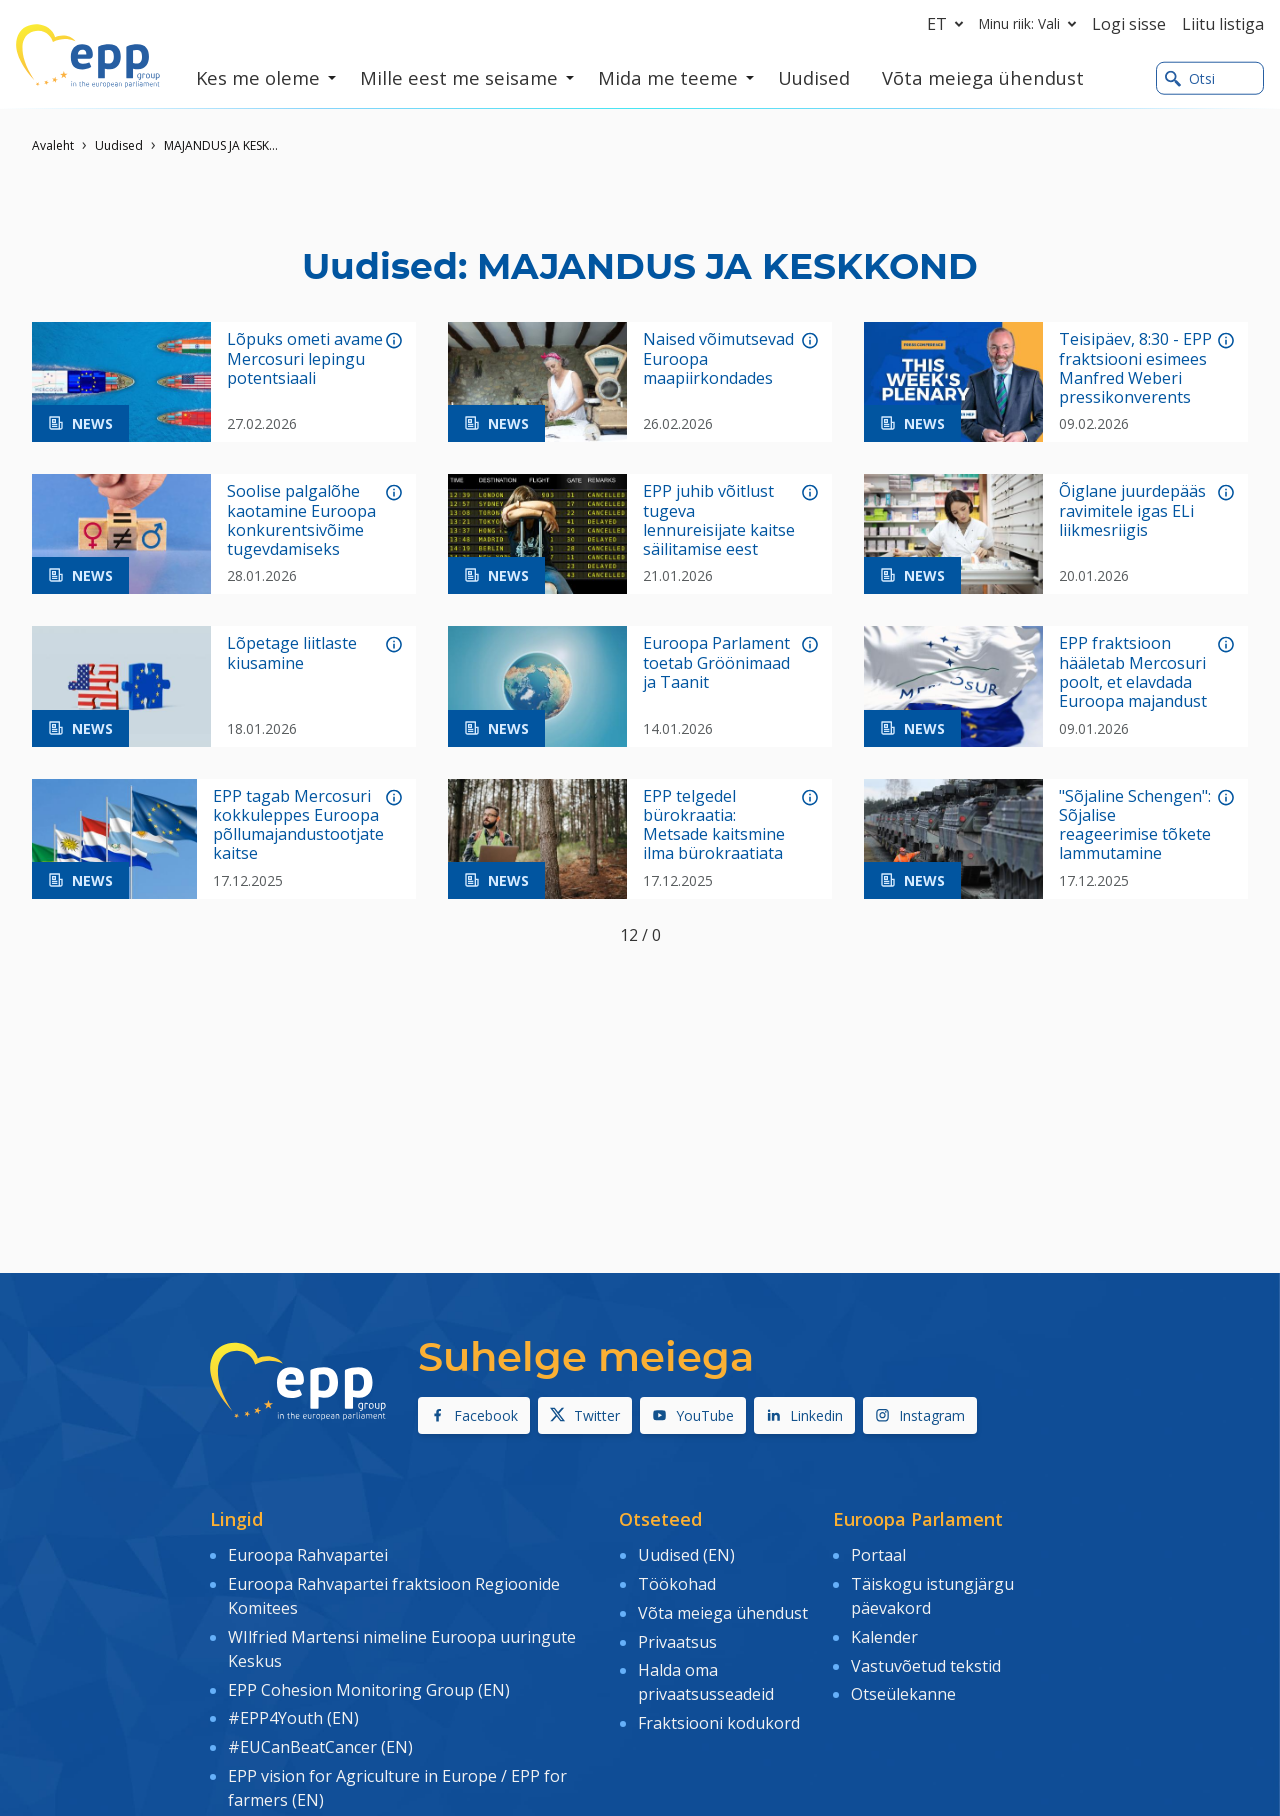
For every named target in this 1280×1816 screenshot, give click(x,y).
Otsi (1190, 78)
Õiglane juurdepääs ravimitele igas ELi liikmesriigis (1132, 511)
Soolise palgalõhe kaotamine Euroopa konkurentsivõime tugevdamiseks (301, 520)
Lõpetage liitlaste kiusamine (292, 653)
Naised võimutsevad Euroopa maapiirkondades (718, 359)
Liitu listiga (1223, 24)
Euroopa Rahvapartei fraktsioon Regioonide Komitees (394, 1596)
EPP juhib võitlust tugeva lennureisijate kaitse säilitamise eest (719, 520)
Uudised (119, 145)
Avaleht (53, 145)
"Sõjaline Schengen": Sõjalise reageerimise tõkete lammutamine (1135, 825)
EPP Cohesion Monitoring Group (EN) (369, 1690)
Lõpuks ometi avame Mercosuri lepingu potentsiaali (305, 359)
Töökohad (677, 1584)
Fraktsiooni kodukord (719, 1723)
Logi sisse (1129, 24)
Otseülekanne (903, 1694)
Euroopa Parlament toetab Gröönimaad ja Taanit (716, 663)
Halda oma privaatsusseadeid (706, 1682)
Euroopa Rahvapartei (308, 1555)
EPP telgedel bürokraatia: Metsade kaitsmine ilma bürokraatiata (714, 825)
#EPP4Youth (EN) (293, 1718)
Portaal (878, 1555)
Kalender (884, 1637)
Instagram (920, 1415)
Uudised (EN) (686, 1555)
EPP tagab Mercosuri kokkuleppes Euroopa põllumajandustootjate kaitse (298, 825)
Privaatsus (677, 1642)
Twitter (585, 1415)
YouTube (693, 1415)
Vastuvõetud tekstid (926, 1666)
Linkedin (804, 1415)
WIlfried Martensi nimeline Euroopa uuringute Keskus (402, 1649)
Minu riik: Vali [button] (1031, 24)
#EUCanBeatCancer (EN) (320, 1747)
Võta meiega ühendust (723, 1613)
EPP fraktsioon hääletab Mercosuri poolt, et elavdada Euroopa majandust (1133, 672)
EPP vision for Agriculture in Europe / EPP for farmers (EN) (397, 1788)
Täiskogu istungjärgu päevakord (932, 1596)
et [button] (949, 24)
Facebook (474, 1415)
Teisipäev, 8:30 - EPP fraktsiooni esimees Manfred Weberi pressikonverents (1135, 368)
